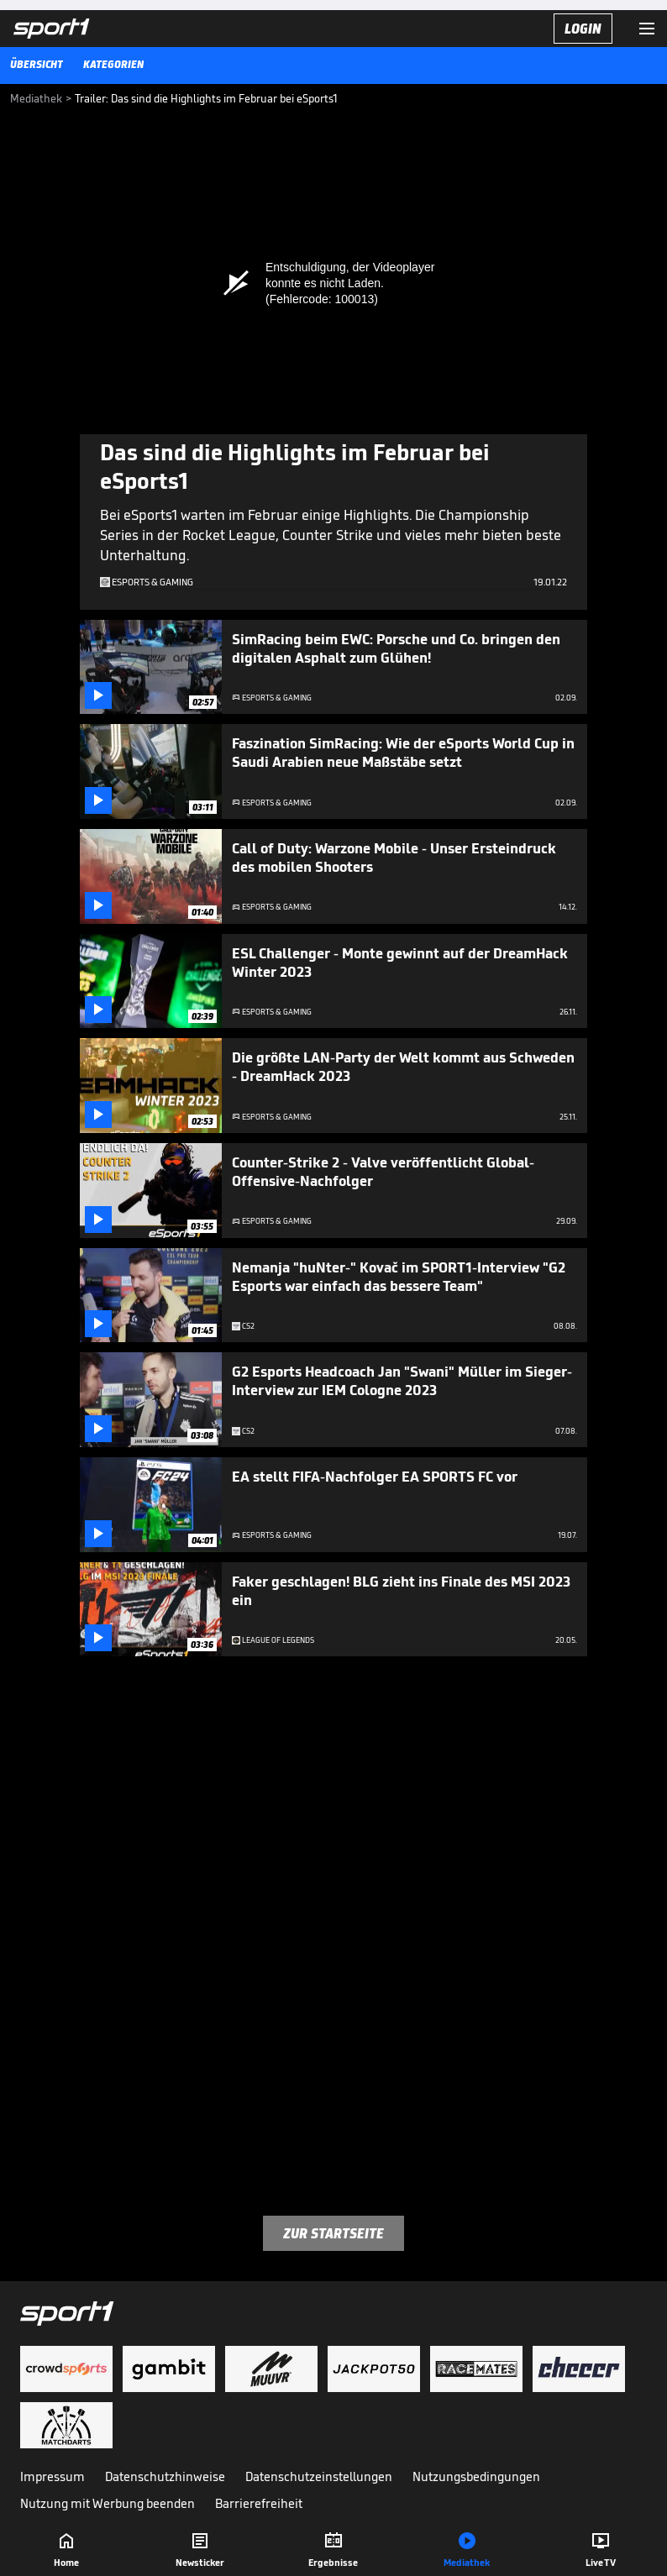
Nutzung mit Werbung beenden (107, 2503)
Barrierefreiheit (258, 2503)
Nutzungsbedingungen (476, 2476)
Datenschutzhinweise (165, 2476)
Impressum (52, 2476)
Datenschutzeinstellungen (318, 2476)
